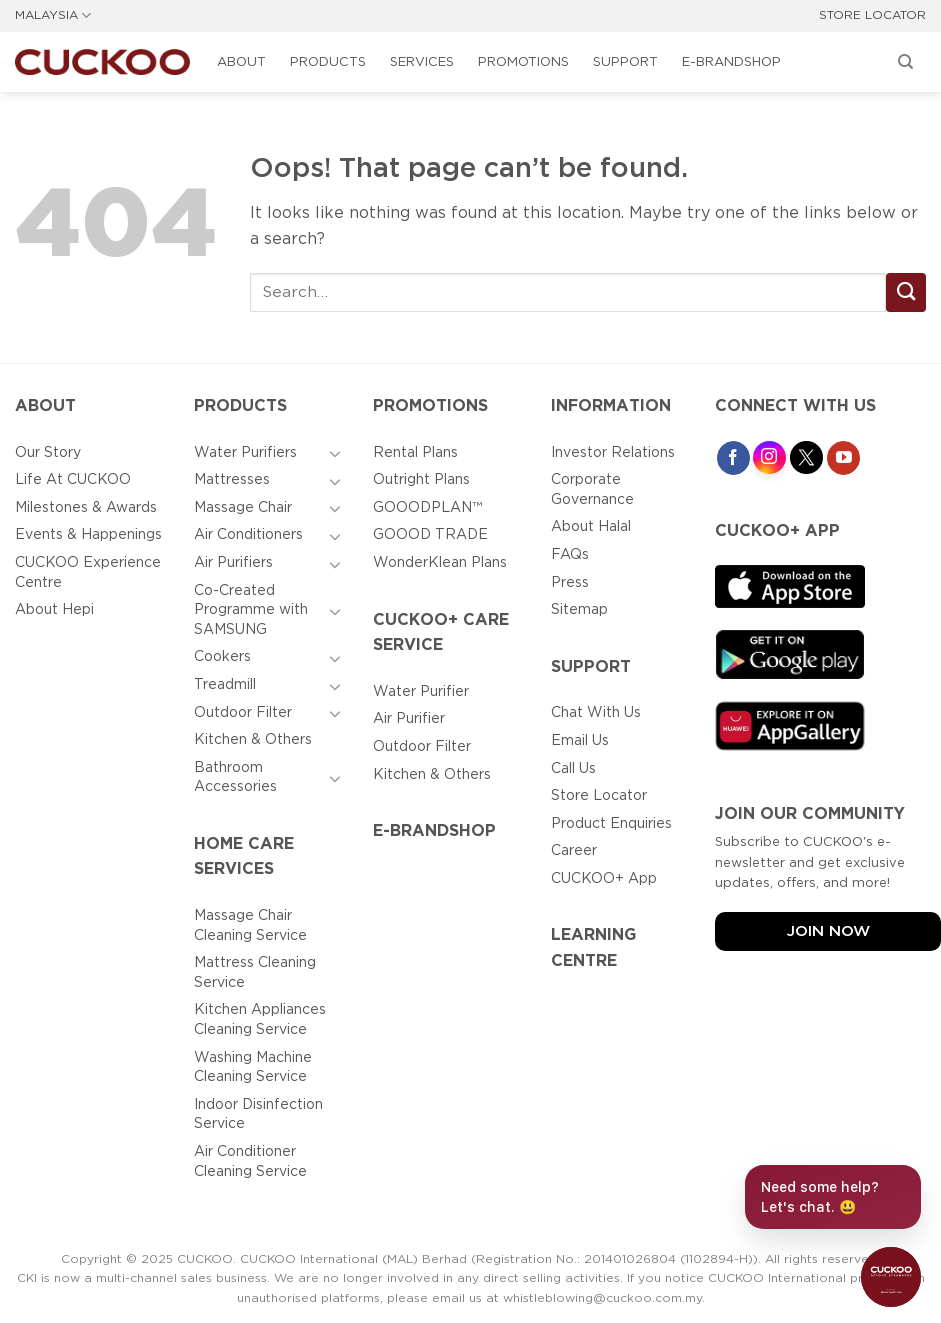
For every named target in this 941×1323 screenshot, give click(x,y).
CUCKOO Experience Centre (88, 573)
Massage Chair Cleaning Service (250, 926)
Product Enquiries (611, 824)
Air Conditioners (248, 535)
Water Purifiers (245, 453)
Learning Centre (593, 948)
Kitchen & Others (253, 740)
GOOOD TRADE (430, 535)
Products (328, 62)
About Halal (591, 527)
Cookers (222, 657)
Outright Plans (421, 480)
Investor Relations (613, 453)
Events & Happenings (88, 535)
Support (625, 62)
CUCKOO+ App (604, 879)
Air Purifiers (233, 563)
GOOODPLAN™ (427, 508)
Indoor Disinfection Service (258, 1115)
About (241, 62)
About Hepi (54, 610)
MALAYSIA (53, 15)
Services (422, 62)
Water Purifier (421, 692)
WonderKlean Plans (440, 563)
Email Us (580, 741)
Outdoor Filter (243, 713)
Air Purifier (409, 719)
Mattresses (232, 480)
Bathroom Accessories (235, 778)
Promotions (523, 62)
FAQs (570, 555)
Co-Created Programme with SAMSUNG (251, 610)
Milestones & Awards (86, 508)
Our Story (48, 453)
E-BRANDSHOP (731, 62)
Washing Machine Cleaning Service (253, 1068)
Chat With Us (596, 713)
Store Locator (599, 796)
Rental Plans (415, 453)
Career (574, 851)
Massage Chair (243, 508)
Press (570, 583)
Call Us (573, 769)
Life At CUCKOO (73, 480)
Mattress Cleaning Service (255, 973)
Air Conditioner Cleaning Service (250, 1162)
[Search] (906, 62)
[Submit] (906, 292)
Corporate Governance (592, 490)
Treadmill (225, 685)
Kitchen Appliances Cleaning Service (260, 1020)
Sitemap (579, 610)
